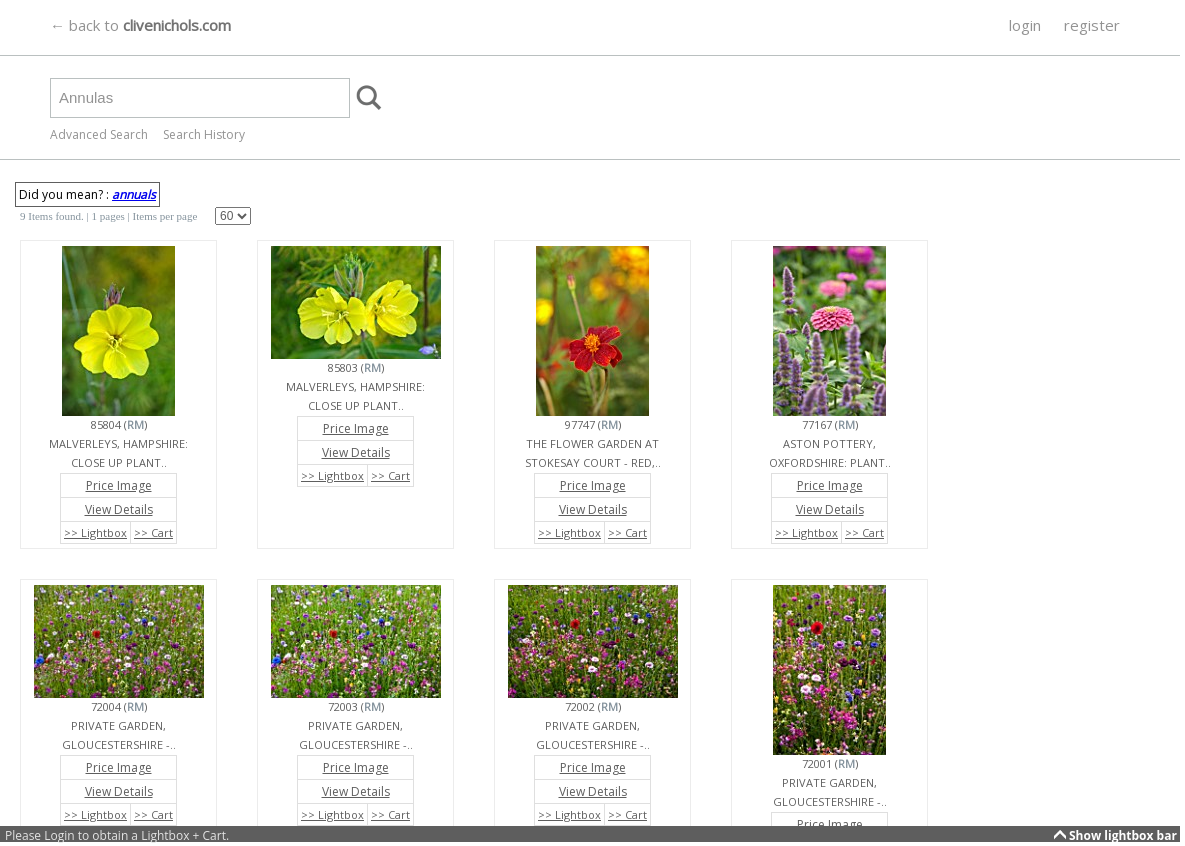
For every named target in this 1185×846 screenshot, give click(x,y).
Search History (204, 134)
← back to (140, 25)
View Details (119, 509)
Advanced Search (99, 134)
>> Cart (153, 532)
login (1025, 25)
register (1092, 25)
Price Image (119, 485)
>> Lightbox (95, 532)
